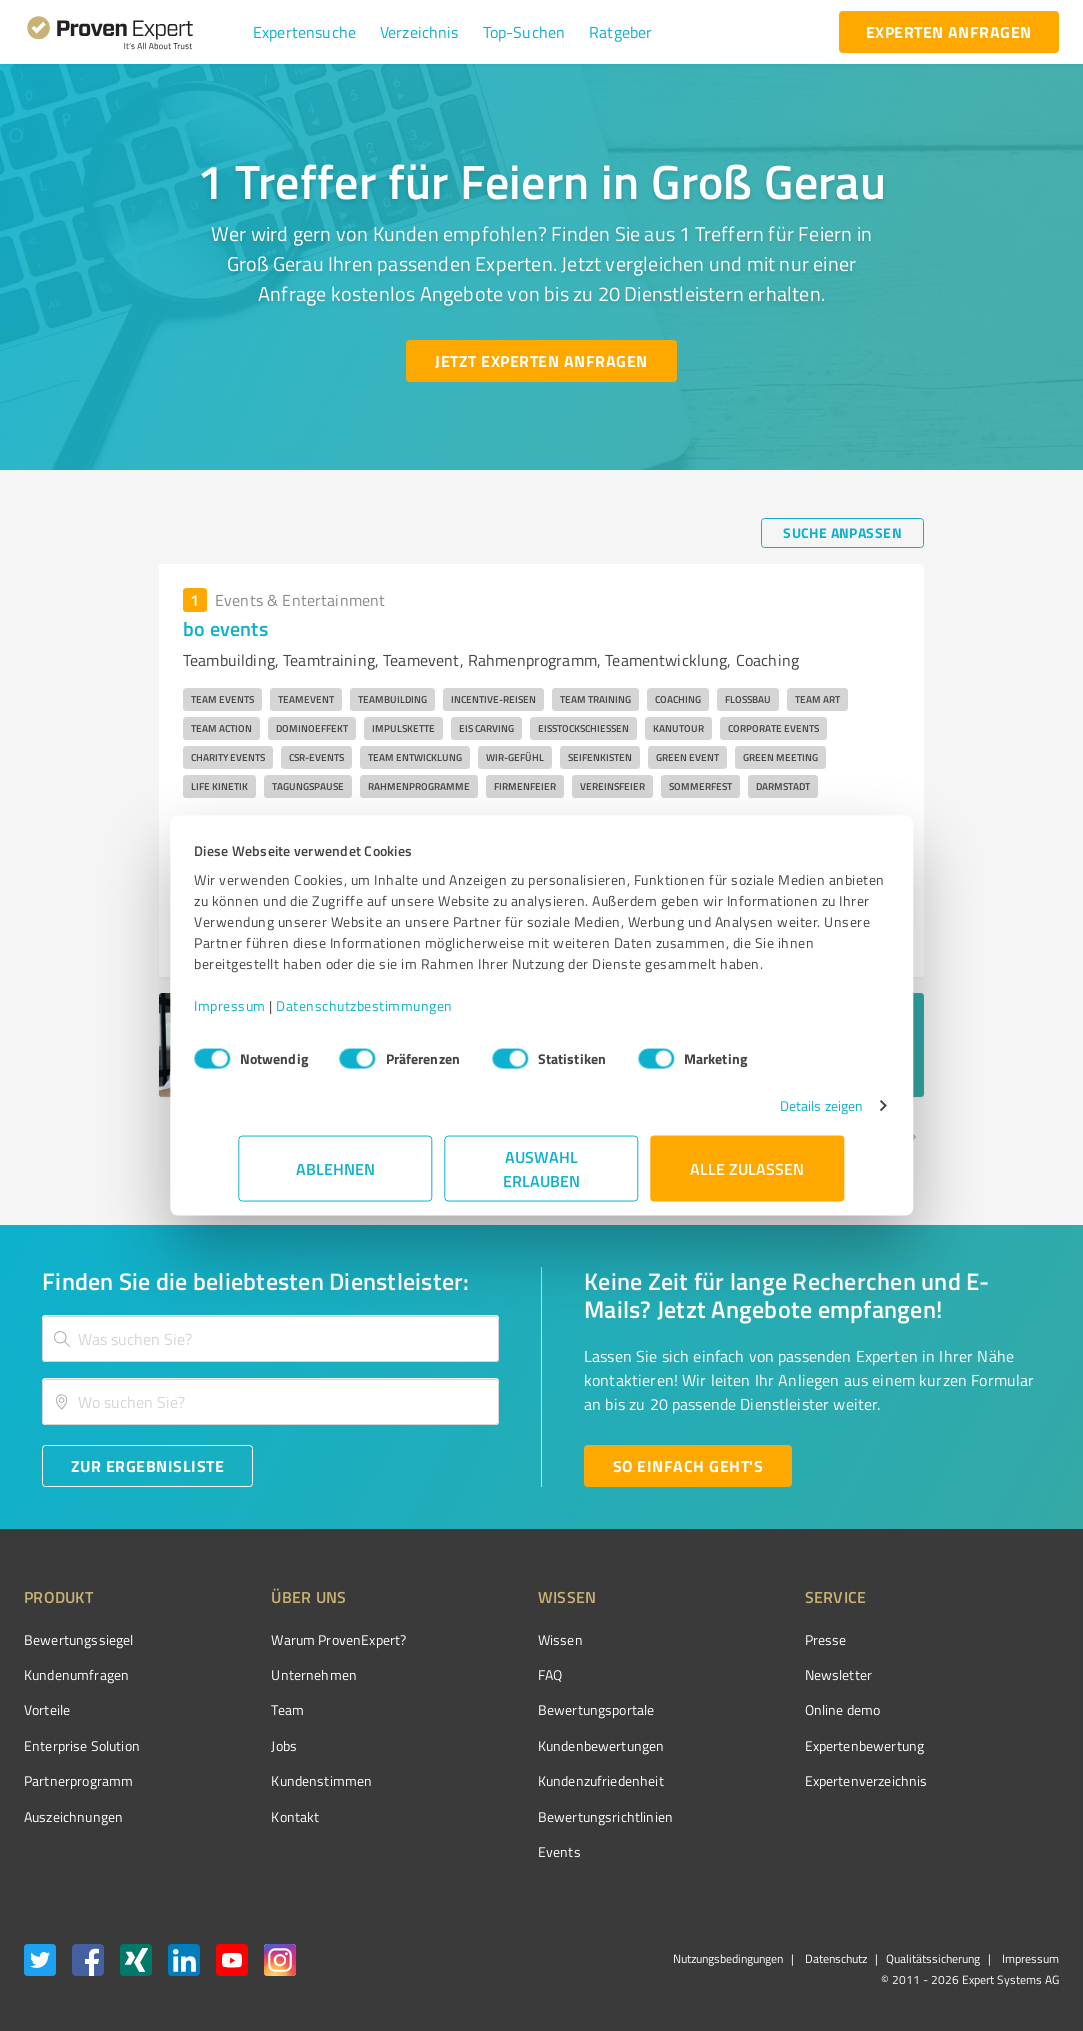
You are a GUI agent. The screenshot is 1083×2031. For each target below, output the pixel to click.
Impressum (275, 1015)
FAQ (475, 1674)
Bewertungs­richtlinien (530, 1816)
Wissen (485, 1639)
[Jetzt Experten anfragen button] (541, 361)
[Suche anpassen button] (842, 533)
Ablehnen (335, 1178)
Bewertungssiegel (78, 1639)
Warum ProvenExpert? (301, 1639)
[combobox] (270, 1338)
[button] (304, 32)
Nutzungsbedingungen (728, 1958)
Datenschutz (834, 1958)
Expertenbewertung (752, 1745)
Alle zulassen (748, 1178)
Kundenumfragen (76, 1674)
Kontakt (258, 1816)
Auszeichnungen (73, 1816)
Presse (713, 1639)
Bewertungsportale (521, 1709)
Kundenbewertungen (526, 1745)
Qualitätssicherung (933, 1958)
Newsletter (726, 1674)
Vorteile (47, 1709)
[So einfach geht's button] (688, 1466)
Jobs (247, 1745)
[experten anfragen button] (949, 32)
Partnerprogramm (78, 1780)
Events (484, 1851)
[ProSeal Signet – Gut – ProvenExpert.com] (984, 1677)
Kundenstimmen (284, 1780)
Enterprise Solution (82, 1745)
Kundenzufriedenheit (526, 1780)
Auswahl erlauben (541, 1178)
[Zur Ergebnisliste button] (147, 1466)
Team (250, 1709)
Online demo (730, 1709)
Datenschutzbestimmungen (409, 1015)
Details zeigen (776, 1115)
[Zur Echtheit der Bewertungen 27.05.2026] (984, 1816)
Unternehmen (277, 1674)
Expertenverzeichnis (753, 1780)
